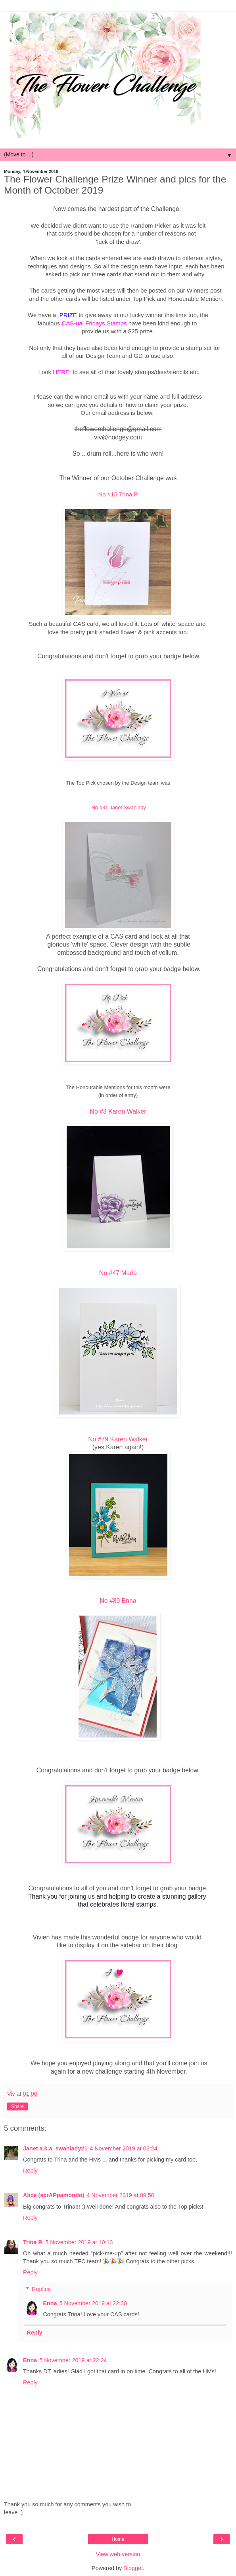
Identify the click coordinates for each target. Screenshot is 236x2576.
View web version (118, 2554)
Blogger (133, 2568)
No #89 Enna (118, 1600)
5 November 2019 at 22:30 (93, 2303)
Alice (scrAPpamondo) (53, 2195)
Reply (30, 2170)
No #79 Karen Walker (118, 1439)
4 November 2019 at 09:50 (120, 2195)
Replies (41, 2289)
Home (117, 2539)
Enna (50, 2303)
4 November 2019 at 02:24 (123, 2148)
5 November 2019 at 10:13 (79, 2242)
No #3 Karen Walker (118, 1111)
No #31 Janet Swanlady (118, 807)
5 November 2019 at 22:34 (73, 2360)
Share (17, 2106)
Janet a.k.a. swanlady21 (55, 2148)
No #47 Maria (118, 1273)
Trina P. (33, 2242)
